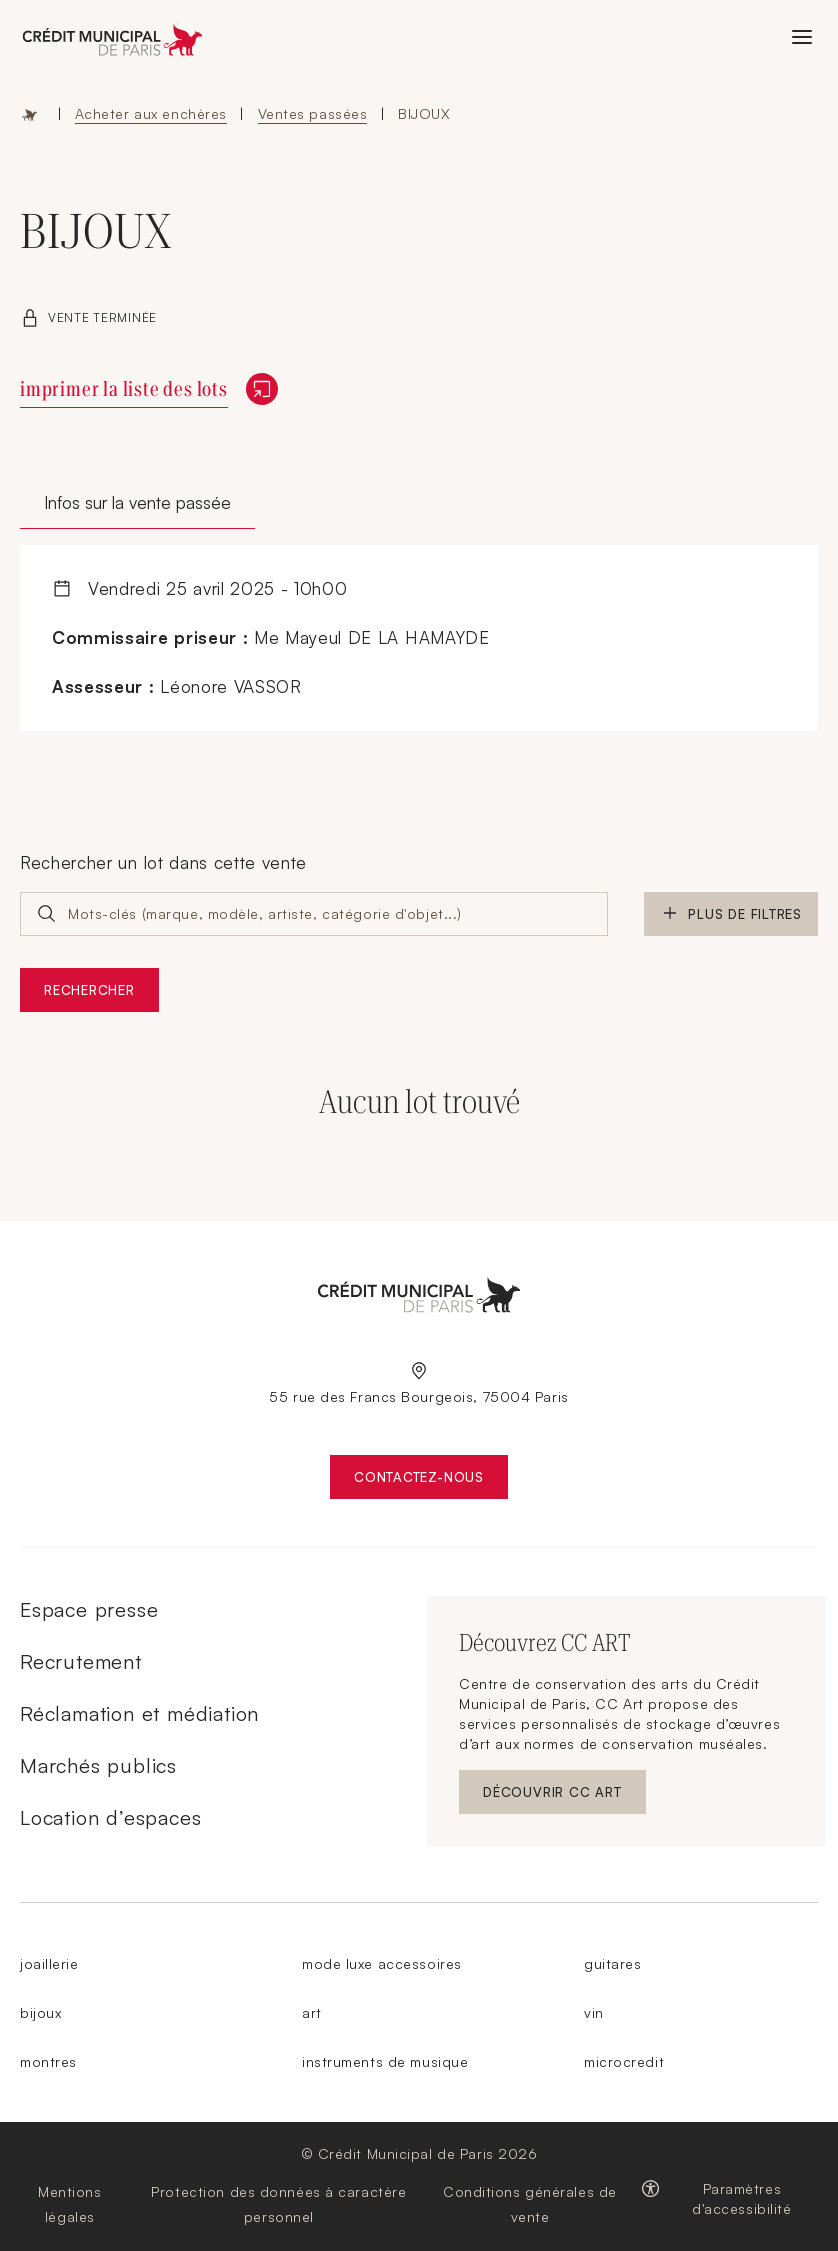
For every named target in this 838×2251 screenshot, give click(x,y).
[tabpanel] (419, 638)
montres (48, 2061)
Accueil (30, 114)
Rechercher (89, 990)
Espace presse (89, 1609)
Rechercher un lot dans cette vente (163, 862)
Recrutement (81, 1661)
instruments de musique (385, 2061)
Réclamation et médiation (139, 1713)
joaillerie (49, 1963)
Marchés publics (98, 1765)
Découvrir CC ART (564, 1796)
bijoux (40, 2012)
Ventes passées (313, 113)
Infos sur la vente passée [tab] (137, 502)
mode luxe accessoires (382, 1963)
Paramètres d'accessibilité (741, 2198)
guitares (612, 1963)
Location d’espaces (110, 1817)
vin (594, 2012)
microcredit (624, 2061)
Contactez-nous (431, 1481)
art (312, 2012)
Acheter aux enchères (151, 113)
